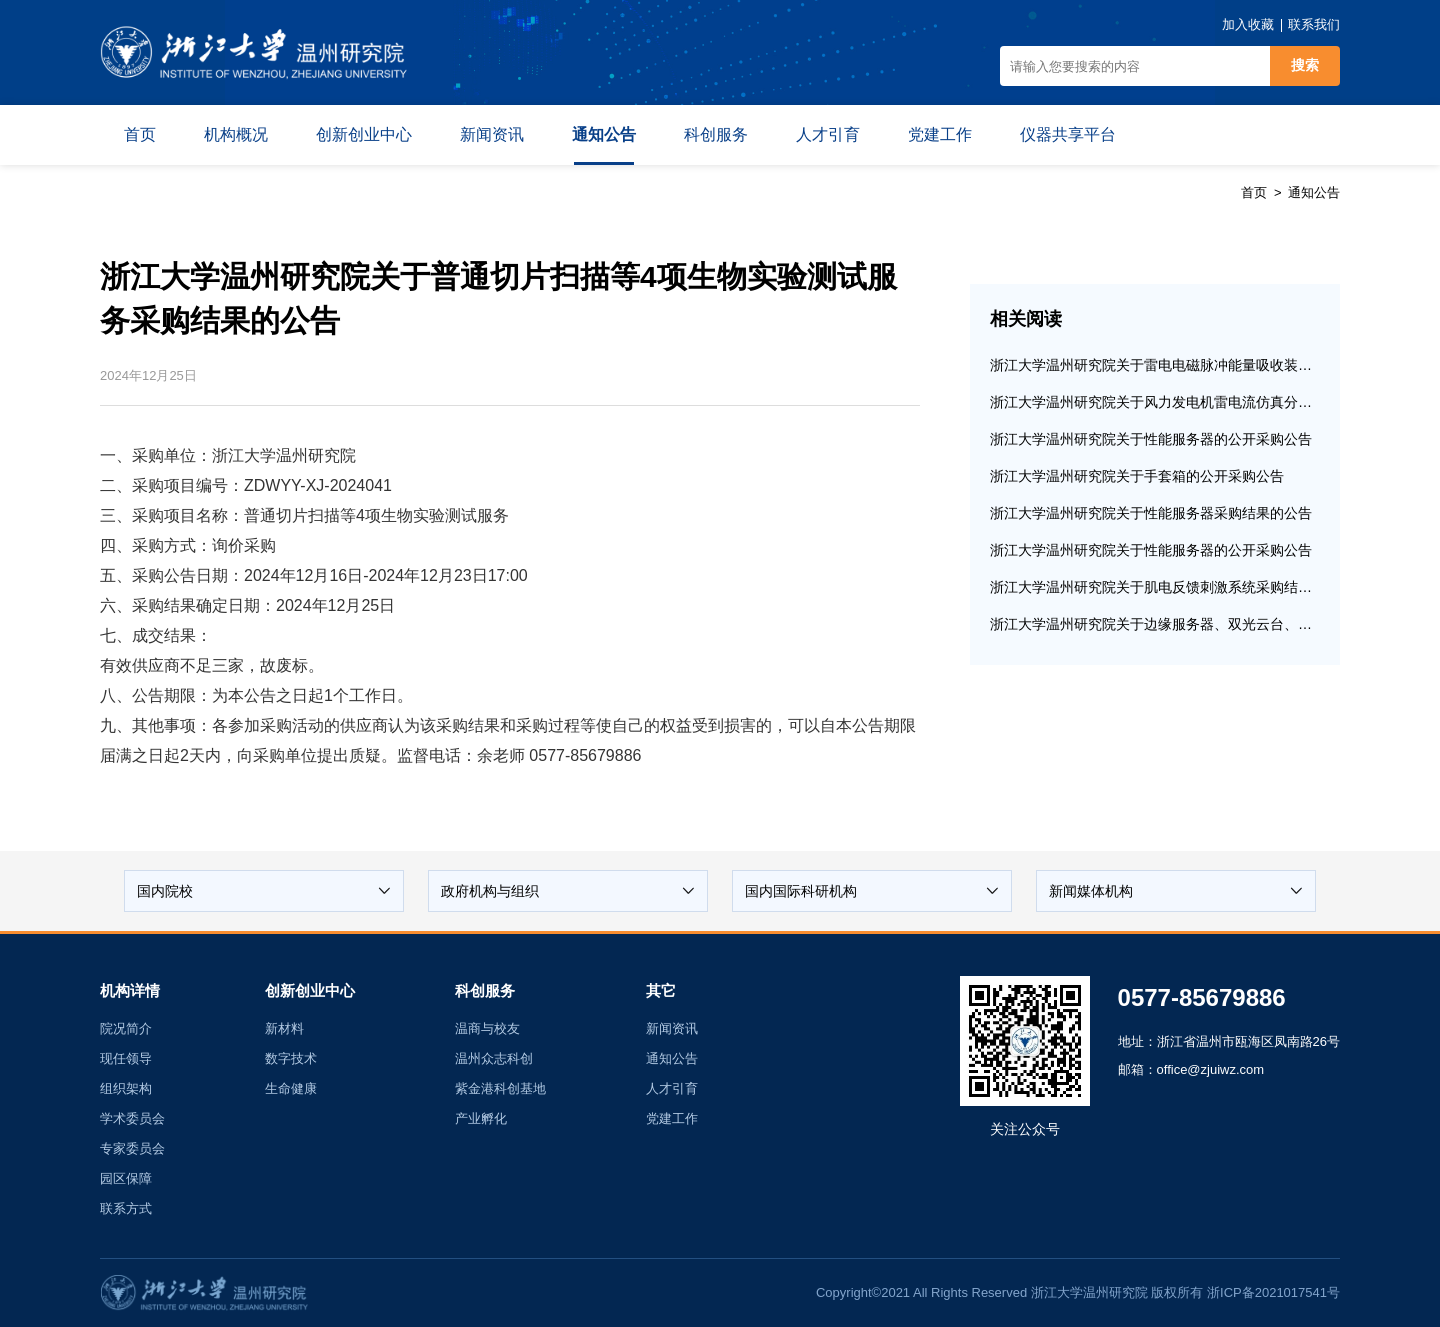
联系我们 (1314, 24)
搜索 (1305, 65)
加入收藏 (1248, 24)
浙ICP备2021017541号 (1273, 1292)
